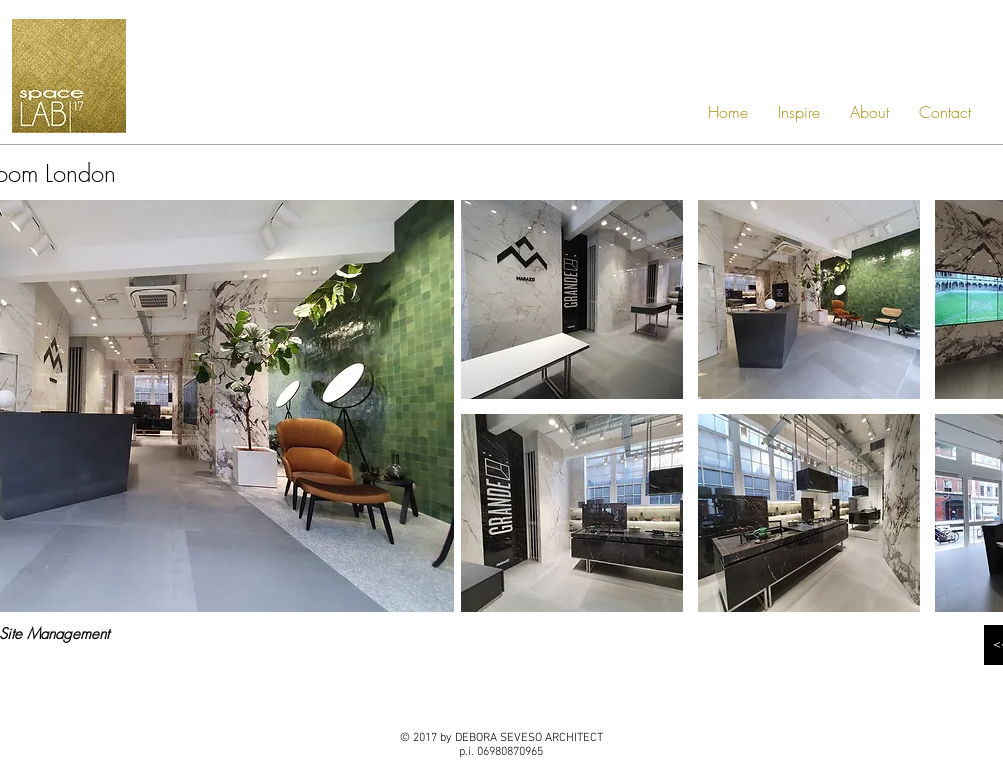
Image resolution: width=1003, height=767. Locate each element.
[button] (572, 299)
